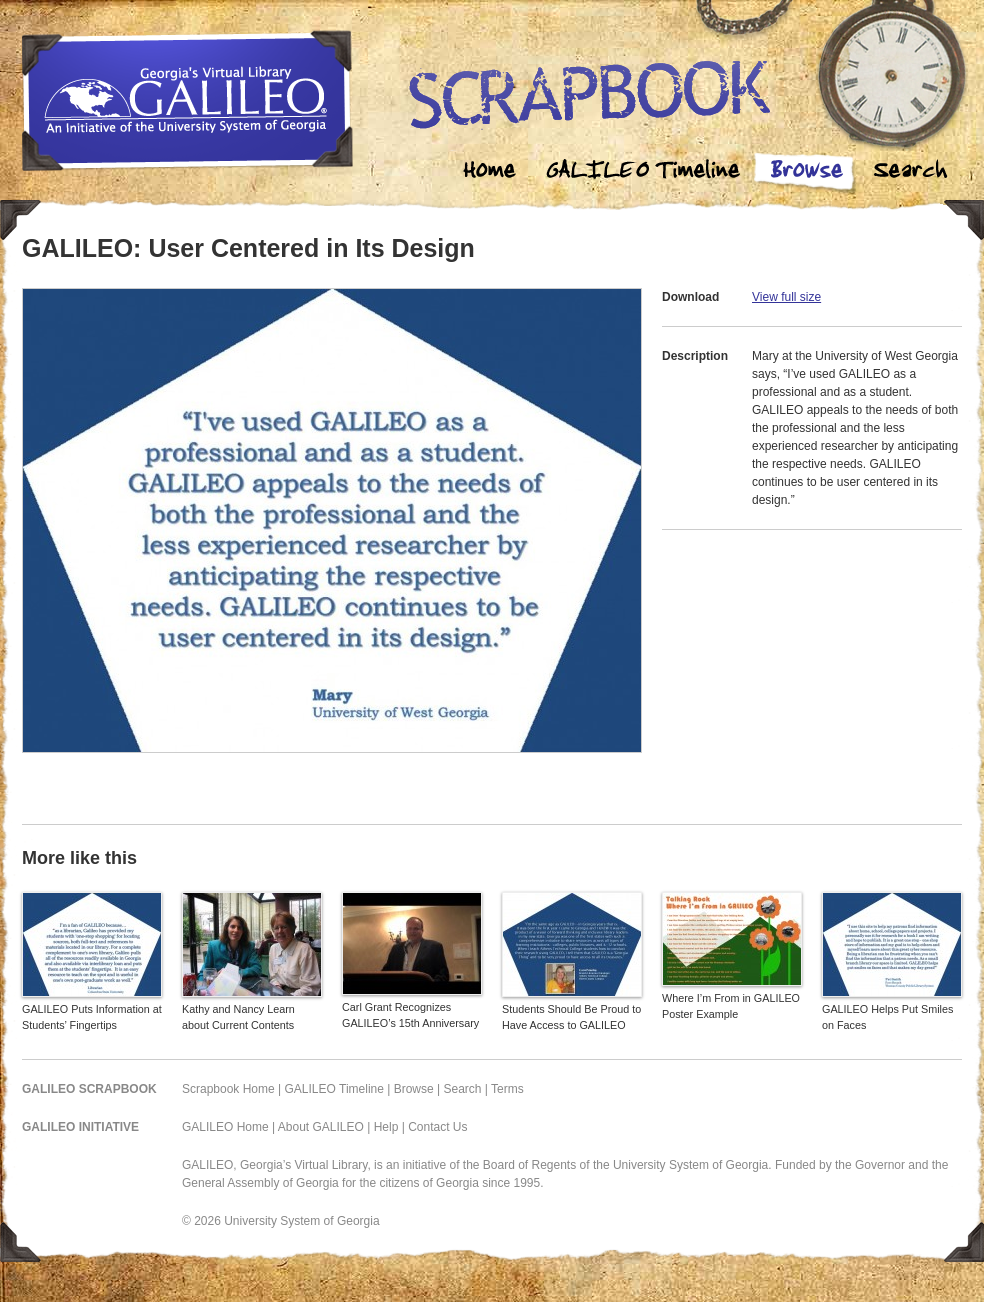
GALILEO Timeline (334, 1089)
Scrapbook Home (228, 1089)
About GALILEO (321, 1127)
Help (386, 1127)
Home (490, 172)
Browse (806, 172)
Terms (507, 1089)
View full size (786, 297)
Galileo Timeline (648, 172)
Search (910, 172)
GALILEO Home (225, 1127)
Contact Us (437, 1127)
